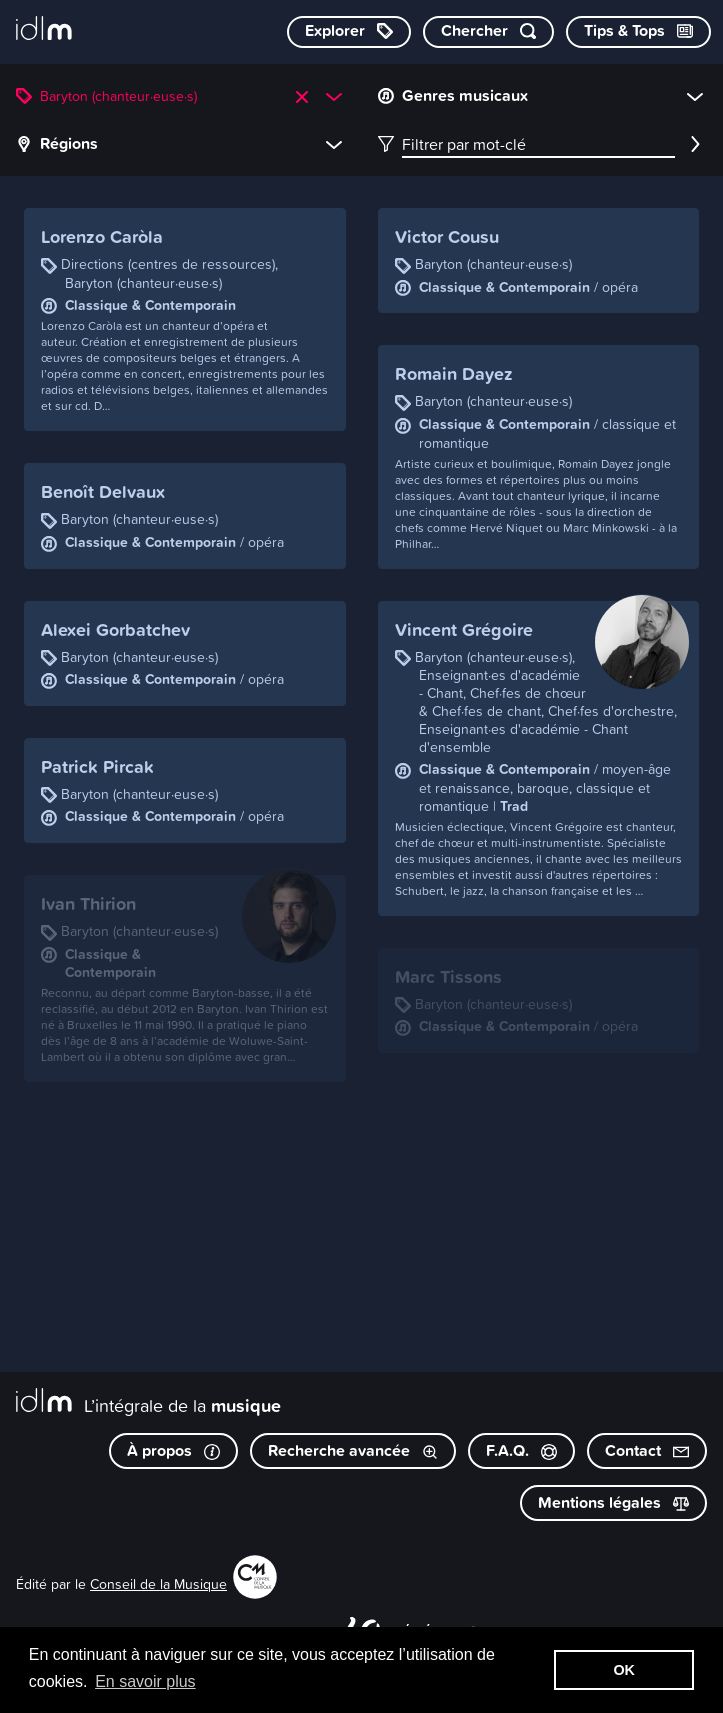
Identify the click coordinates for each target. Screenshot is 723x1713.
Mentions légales (613, 1502)
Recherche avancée (353, 1450)
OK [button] (624, 1670)
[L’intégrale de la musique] (44, 30)
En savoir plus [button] (145, 1681)
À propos (173, 1450)
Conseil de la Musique (158, 1583)
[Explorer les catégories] (349, 32)
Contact (647, 1450)
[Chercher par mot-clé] (488, 32)
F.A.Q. (521, 1450)
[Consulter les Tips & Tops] (638, 32)
